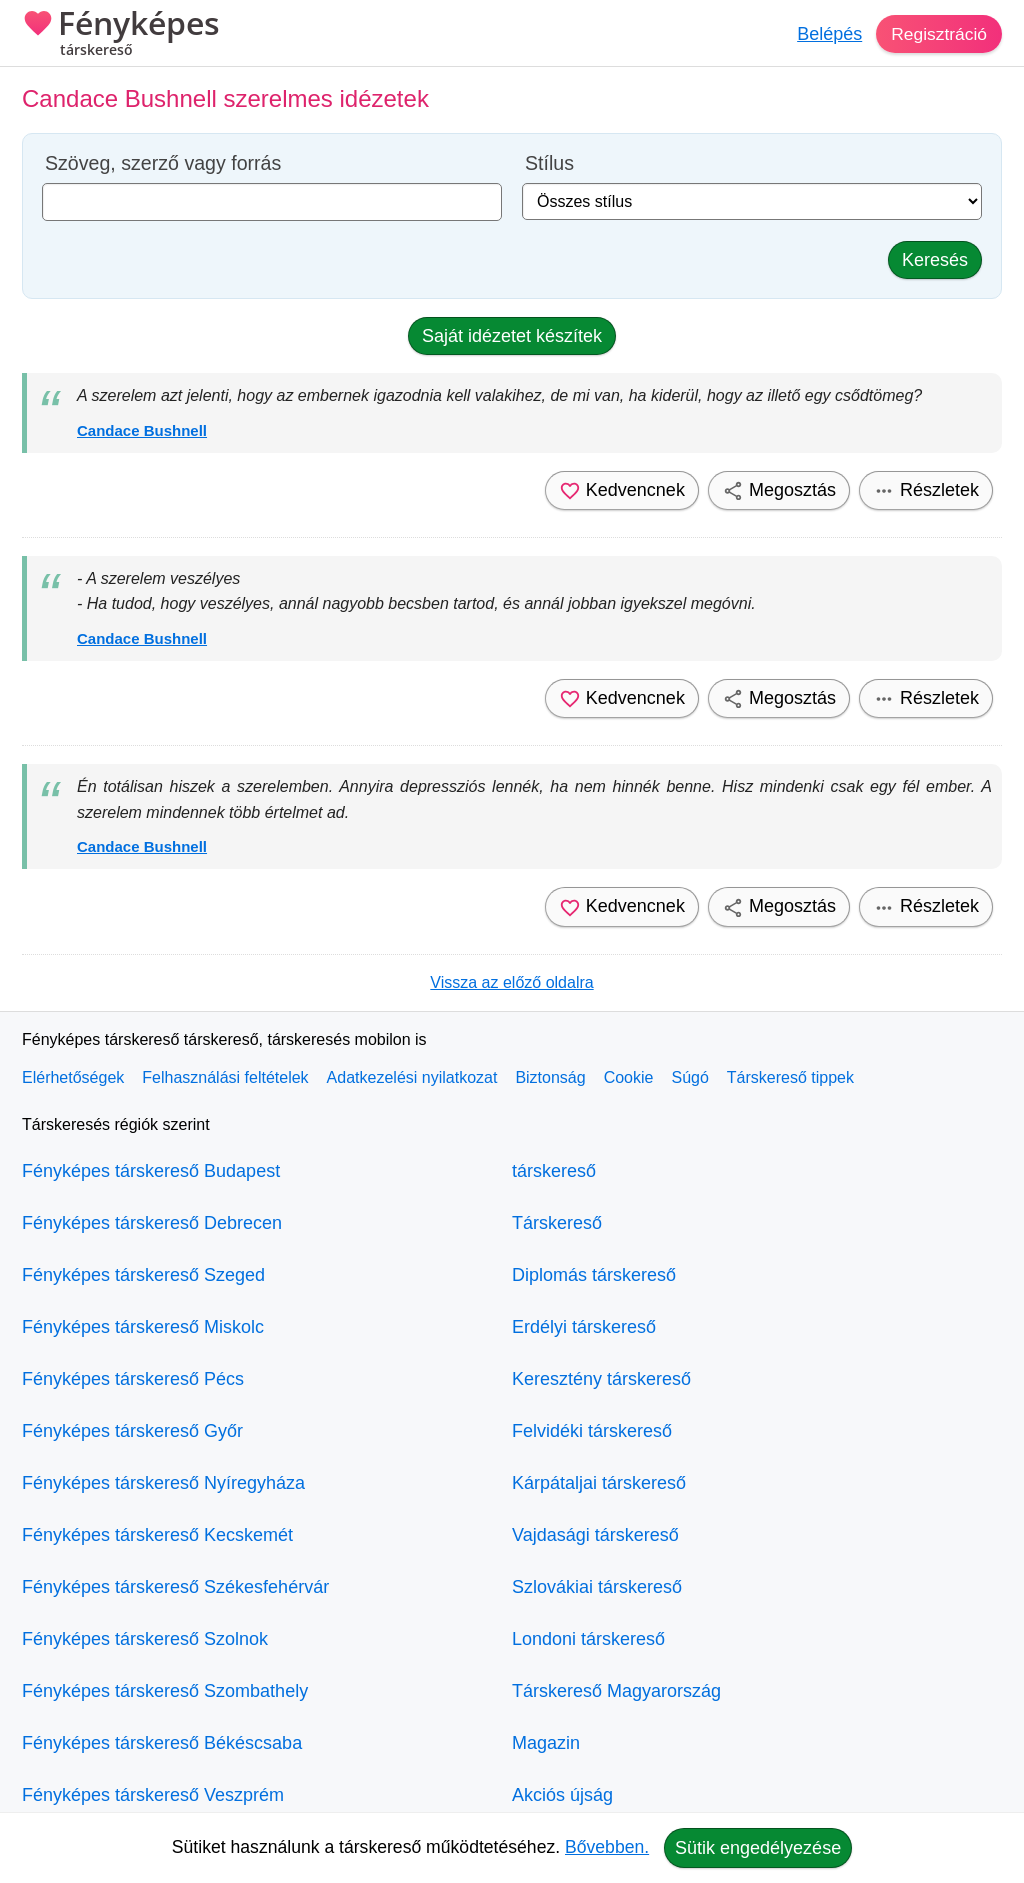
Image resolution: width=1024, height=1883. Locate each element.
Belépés (826, 34)
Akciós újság (562, 1795)
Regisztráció (937, 34)
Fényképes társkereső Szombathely (165, 1691)
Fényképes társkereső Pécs (133, 1379)
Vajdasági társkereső (595, 1535)
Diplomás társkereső (594, 1275)
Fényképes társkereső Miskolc (143, 1327)
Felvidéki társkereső (592, 1431)
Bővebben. (607, 1847)
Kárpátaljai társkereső (599, 1483)
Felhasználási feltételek (225, 1077)
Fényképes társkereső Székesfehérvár (175, 1587)
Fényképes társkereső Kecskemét (157, 1535)
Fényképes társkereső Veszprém (153, 1795)
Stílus (549, 163)
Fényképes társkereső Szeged (143, 1275)
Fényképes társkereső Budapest (151, 1171)
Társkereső (557, 1223)
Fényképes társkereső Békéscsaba (162, 1743)
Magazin (546, 1743)
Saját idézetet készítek (512, 336)
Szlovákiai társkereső (597, 1587)
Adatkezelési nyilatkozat (412, 1077)
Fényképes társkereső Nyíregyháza (163, 1483)
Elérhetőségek (73, 1077)
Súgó (689, 1077)
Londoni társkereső (588, 1639)
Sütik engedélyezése (758, 1848)
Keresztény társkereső (601, 1379)
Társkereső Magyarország (616, 1691)
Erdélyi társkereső (584, 1327)
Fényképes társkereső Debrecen (152, 1223)
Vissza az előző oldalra (511, 982)
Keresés (935, 260)
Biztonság (550, 1077)
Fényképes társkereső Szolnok (145, 1639)
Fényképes (121, 35)
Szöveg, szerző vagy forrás (163, 163)
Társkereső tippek (790, 1077)
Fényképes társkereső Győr (132, 1431)
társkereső (554, 1171)
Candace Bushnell (142, 430)
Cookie (629, 1077)
